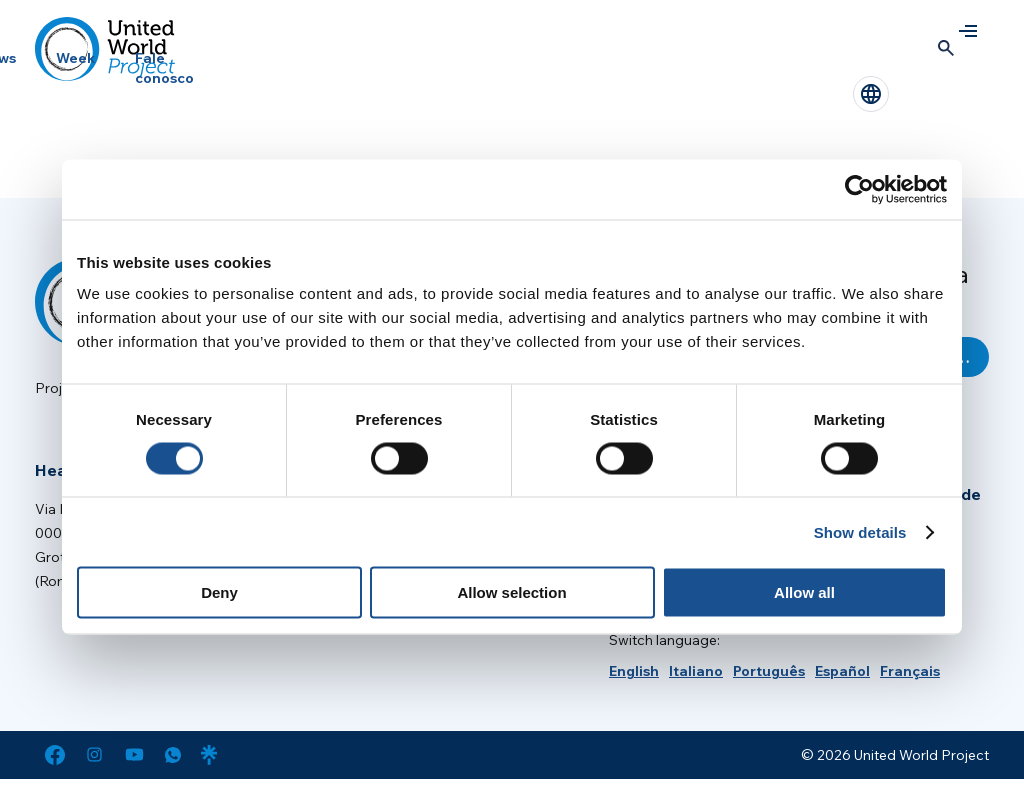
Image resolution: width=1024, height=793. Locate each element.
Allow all (804, 592)
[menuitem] (634, 671)
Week (75, 58)
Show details (860, 531)
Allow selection (511, 592)
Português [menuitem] (769, 671)
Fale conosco (164, 68)
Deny (219, 592)
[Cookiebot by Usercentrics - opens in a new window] (859, 189)
